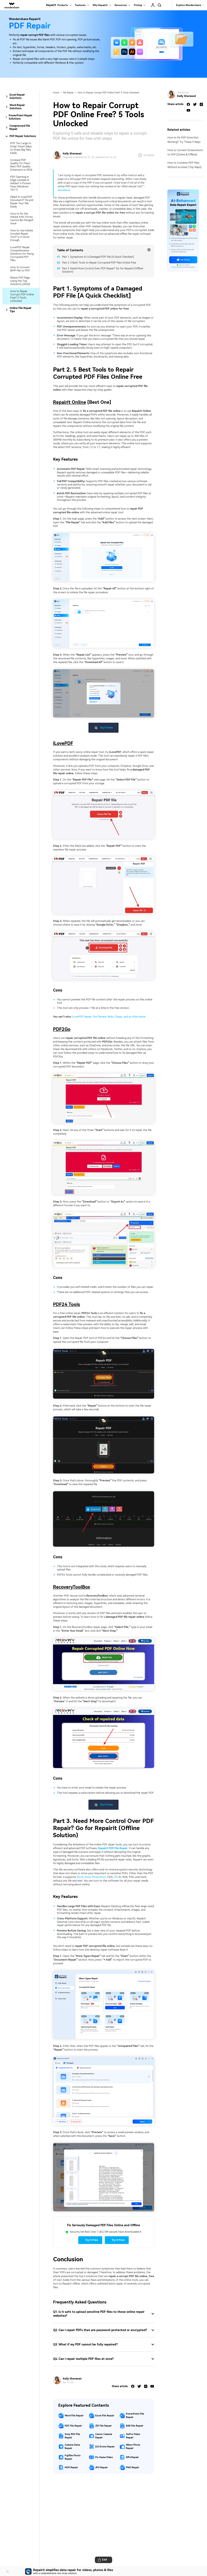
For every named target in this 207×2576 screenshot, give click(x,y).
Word (80, 1877)
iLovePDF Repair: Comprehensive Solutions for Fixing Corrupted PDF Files (22, 254)
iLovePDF (63, 743)
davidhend (63, 190)
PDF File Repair (73, 2425)
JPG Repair (101, 2467)
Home (56, 92)
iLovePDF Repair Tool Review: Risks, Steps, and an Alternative (108, 1016)
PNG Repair (132, 2467)
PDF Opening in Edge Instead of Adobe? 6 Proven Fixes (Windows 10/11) (20, 183)
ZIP (115, 1877)
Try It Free (103, 728)
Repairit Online (69, 402)
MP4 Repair (132, 2457)
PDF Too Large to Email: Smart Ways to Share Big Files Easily (21, 148)
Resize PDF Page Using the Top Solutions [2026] (20, 281)
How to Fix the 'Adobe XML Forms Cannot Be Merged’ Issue (22, 218)
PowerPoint (99, 1877)
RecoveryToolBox (71, 1587)
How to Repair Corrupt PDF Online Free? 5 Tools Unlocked (22, 296)
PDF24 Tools (66, 1304)
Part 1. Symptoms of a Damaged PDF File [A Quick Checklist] (98, 256)
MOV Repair (71, 2467)
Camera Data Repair (72, 2446)
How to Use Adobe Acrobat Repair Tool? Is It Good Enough (21, 235)
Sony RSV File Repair (72, 2436)
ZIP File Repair (103, 2425)
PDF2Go (62, 1029)
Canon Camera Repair (103, 2436)
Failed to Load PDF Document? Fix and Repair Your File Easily (21, 201)
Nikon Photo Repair (133, 2446)
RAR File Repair (134, 2425)
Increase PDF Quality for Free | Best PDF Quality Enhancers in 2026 (21, 164)
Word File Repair (74, 2415)
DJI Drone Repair (105, 2446)
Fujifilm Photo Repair (73, 2457)
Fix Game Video (104, 2457)
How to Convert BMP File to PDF (20, 269)
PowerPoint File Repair (135, 2415)
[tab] (20, 96)
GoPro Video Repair (133, 2436)
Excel (87, 1877)
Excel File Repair (104, 2415)
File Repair (68, 92)
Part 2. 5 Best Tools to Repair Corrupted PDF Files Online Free (99, 262)
